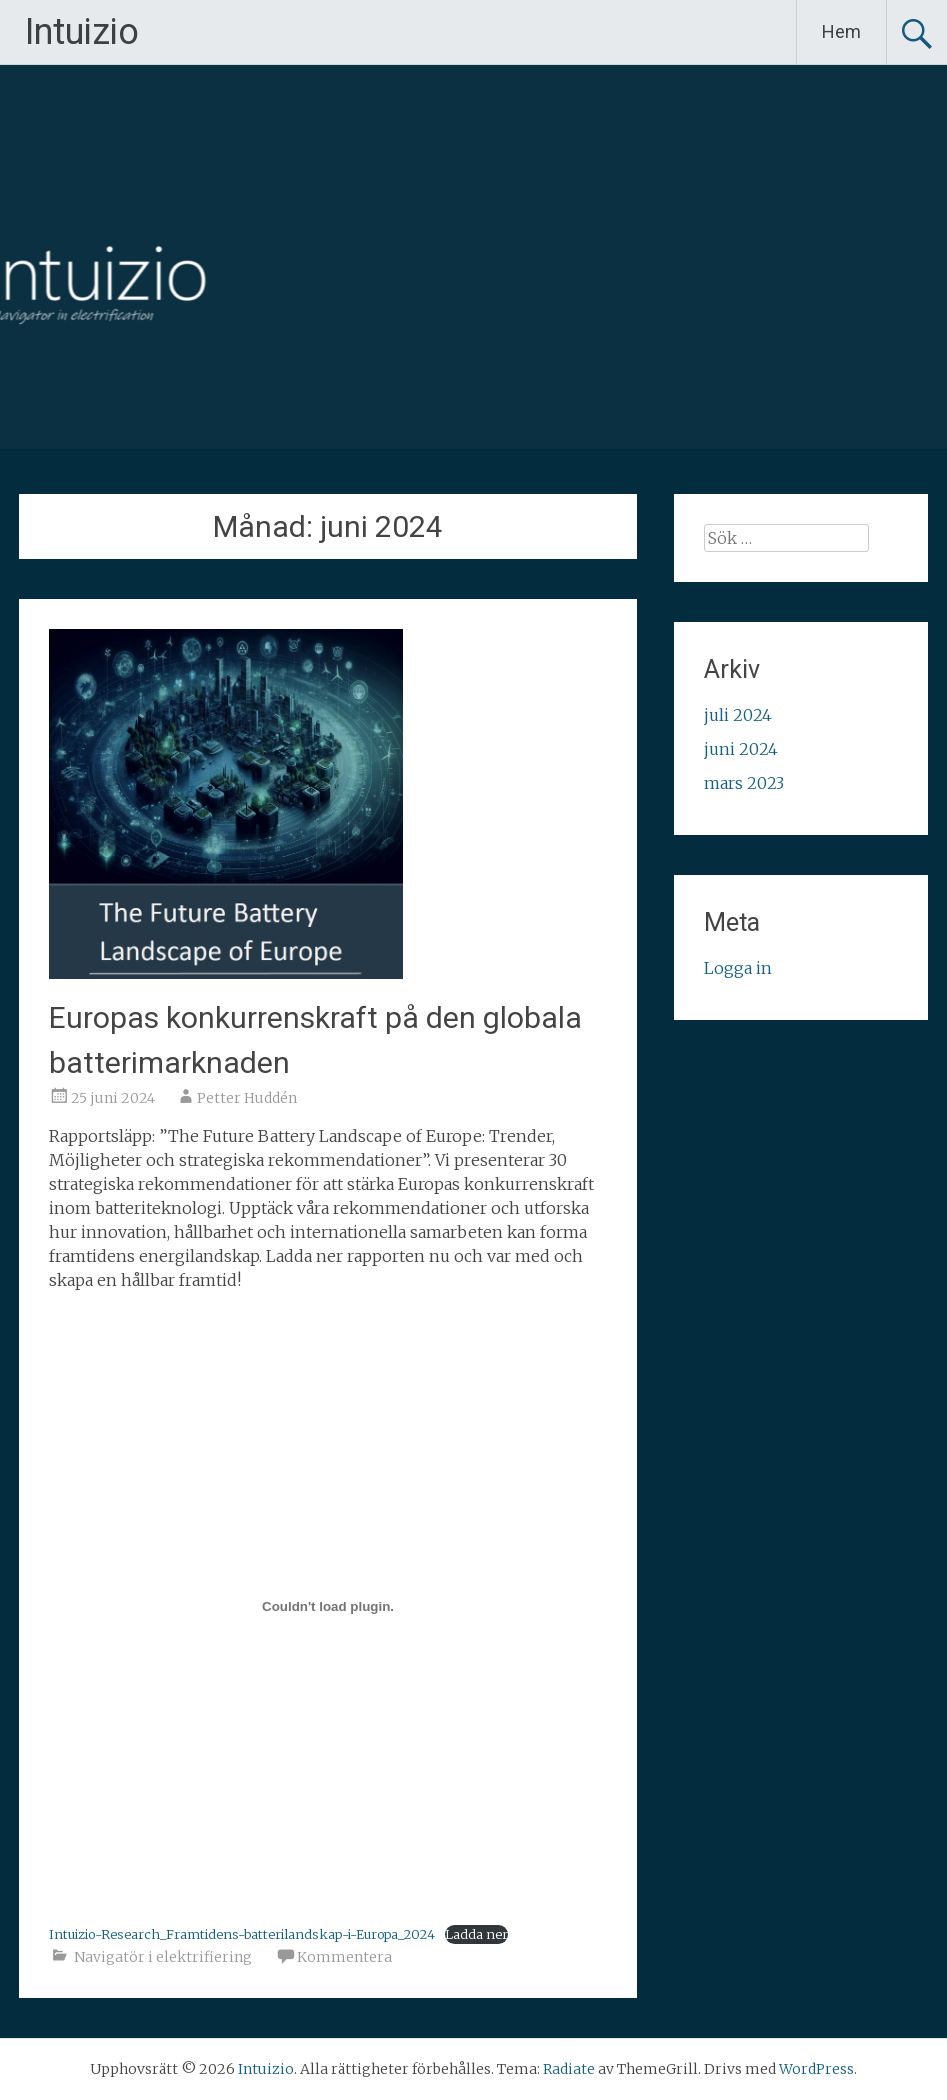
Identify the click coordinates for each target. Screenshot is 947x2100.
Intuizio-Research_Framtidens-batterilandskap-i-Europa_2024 (242, 1934)
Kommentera (344, 1957)
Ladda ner (476, 1934)
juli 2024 (738, 715)
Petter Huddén (247, 1098)
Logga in (738, 968)
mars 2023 (744, 783)
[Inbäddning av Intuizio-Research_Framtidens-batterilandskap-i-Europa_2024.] (328, 1607)
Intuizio (82, 32)
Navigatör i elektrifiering (163, 1957)
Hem (841, 31)
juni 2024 (741, 749)
